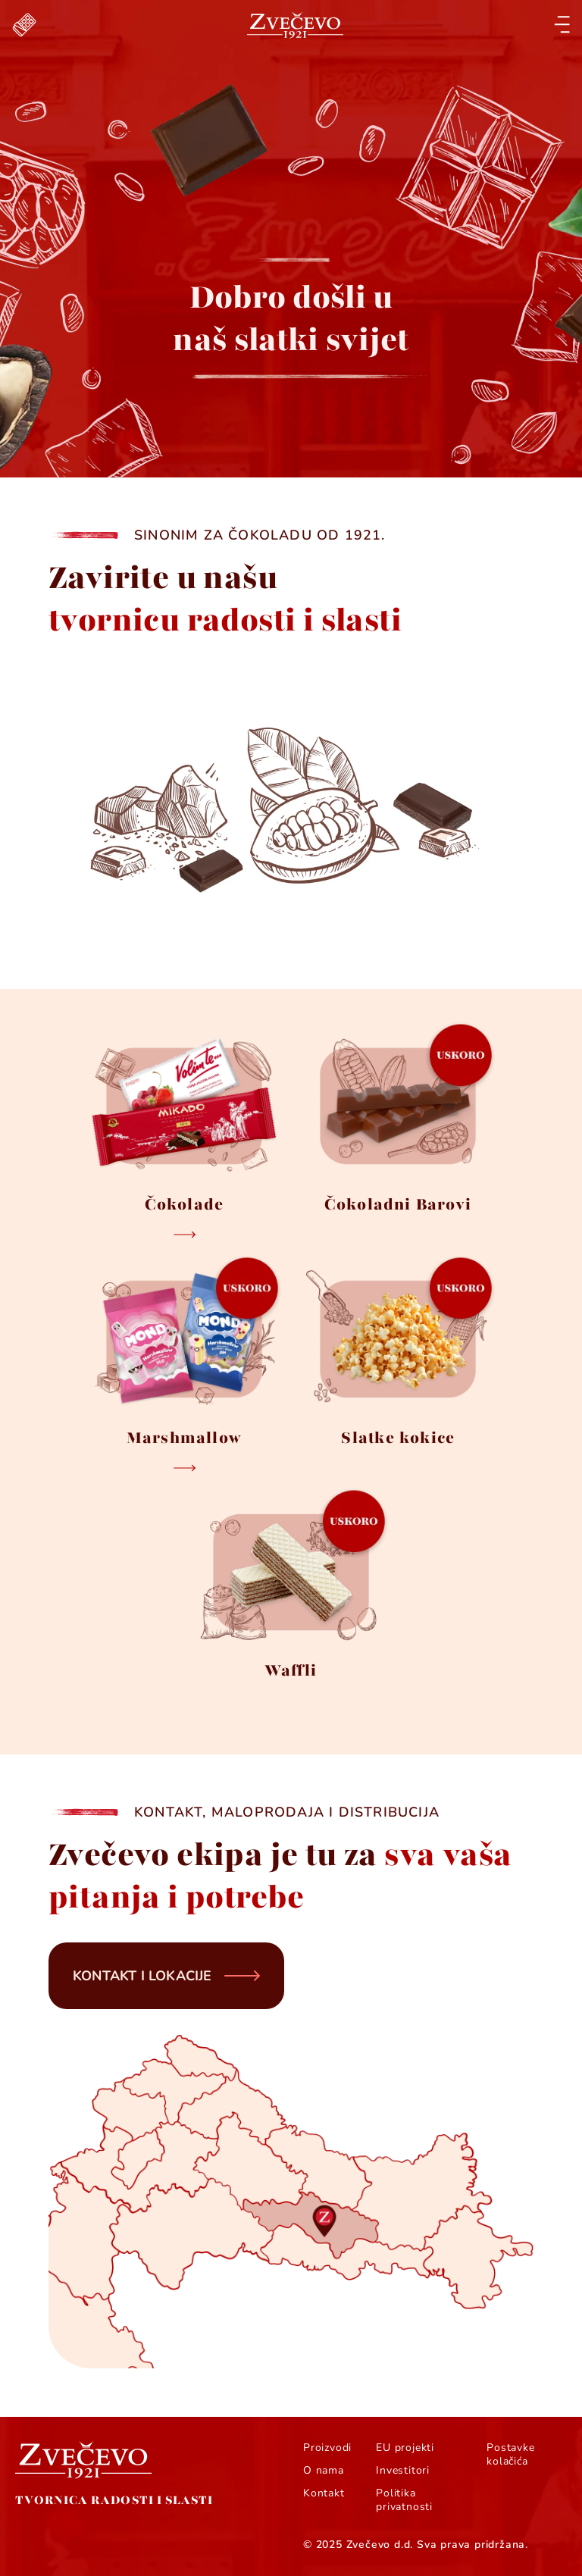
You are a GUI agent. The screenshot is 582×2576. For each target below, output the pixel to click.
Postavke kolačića (510, 2454)
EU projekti (405, 2448)
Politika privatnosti (404, 2500)
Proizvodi (327, 2448)
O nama (323, 2470)
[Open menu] (562, 24)
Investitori (403, 2470)
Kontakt (324, 2493)
